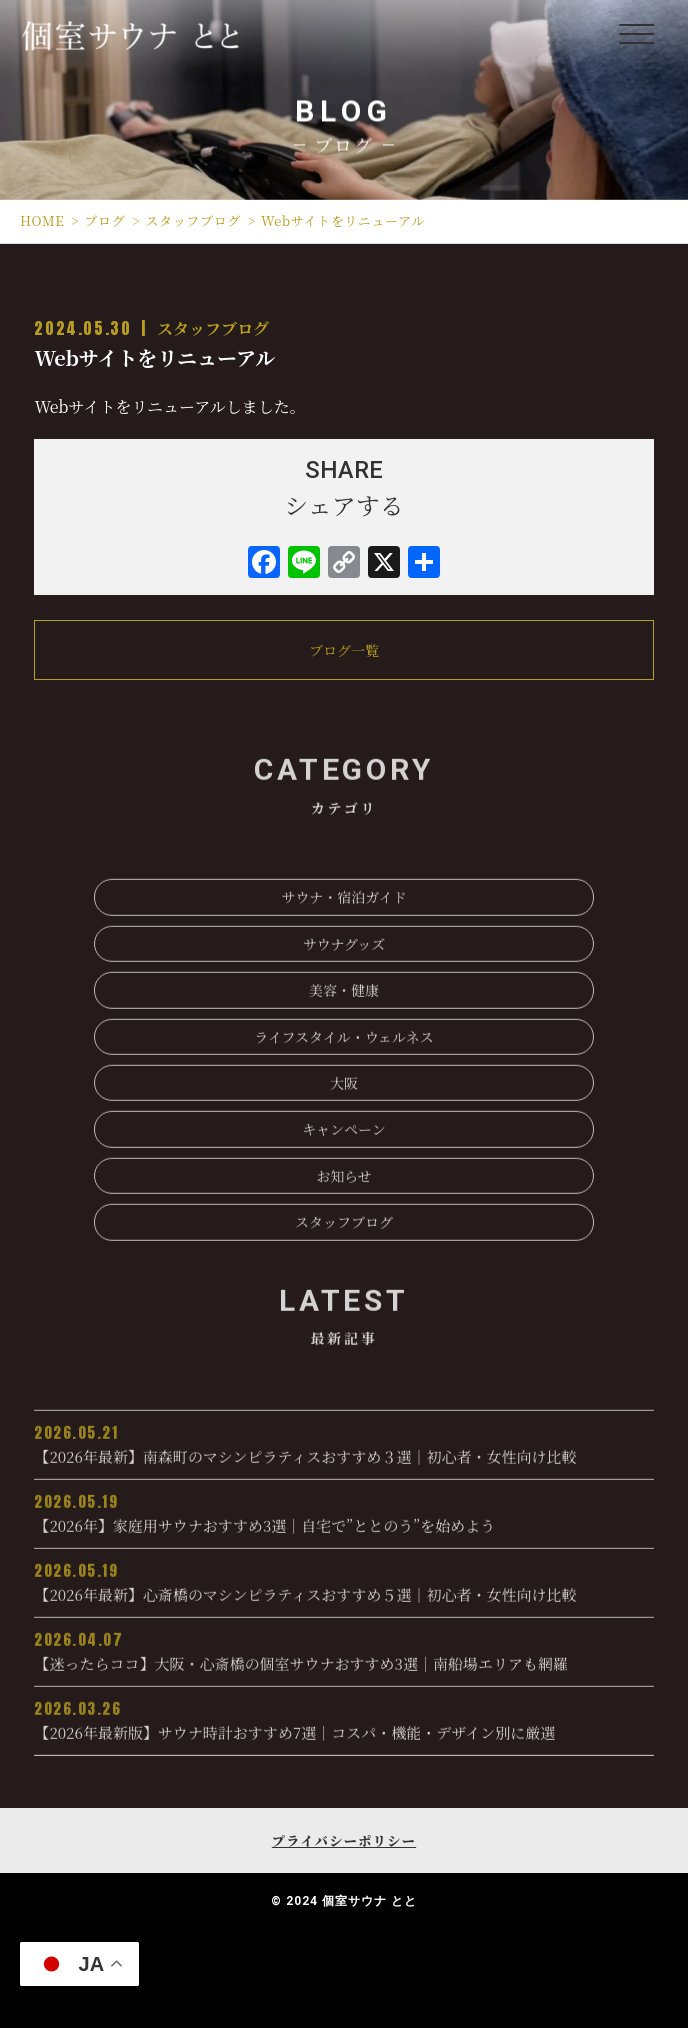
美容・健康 (344, 1029)
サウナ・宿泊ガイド (344, 937)
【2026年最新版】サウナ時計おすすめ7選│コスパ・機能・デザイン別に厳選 (343, 1759)
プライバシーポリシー (344, 1840)
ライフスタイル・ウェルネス (343, 1076)
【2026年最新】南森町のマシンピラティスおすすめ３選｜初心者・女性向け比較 (343, 1483)
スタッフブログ (213, 328)
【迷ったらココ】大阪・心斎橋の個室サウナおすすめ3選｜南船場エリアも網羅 (343, 1690)
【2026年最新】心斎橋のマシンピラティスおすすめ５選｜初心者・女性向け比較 (343, 1621)
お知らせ (344, 1215)
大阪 (344, 1122)
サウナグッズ (344, 983)
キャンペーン (344, 1169)
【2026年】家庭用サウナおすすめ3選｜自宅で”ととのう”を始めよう (343, 1552)
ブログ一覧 (344, 650)
